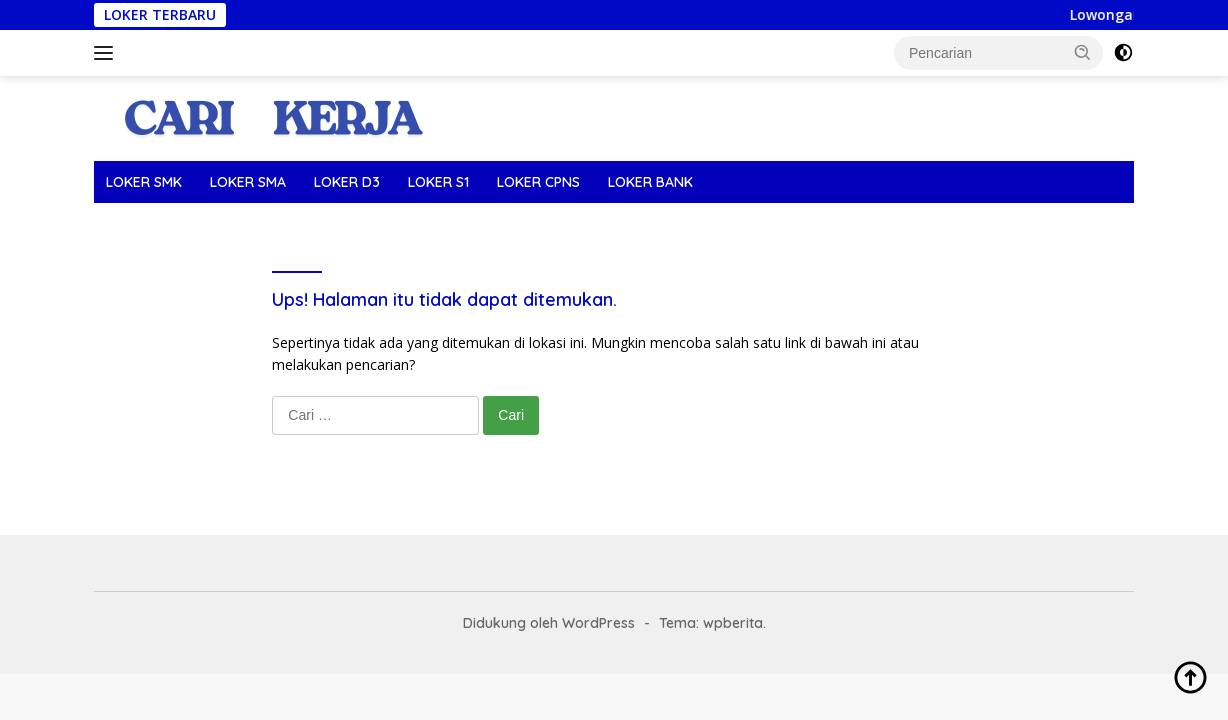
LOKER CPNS (538, 182)
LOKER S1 (438, 182)
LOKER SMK (144, 182)
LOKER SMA (248, 182)
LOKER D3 (347, 182)
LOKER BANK (650, 182)
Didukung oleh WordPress (549, 623)
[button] (1083, 52)
